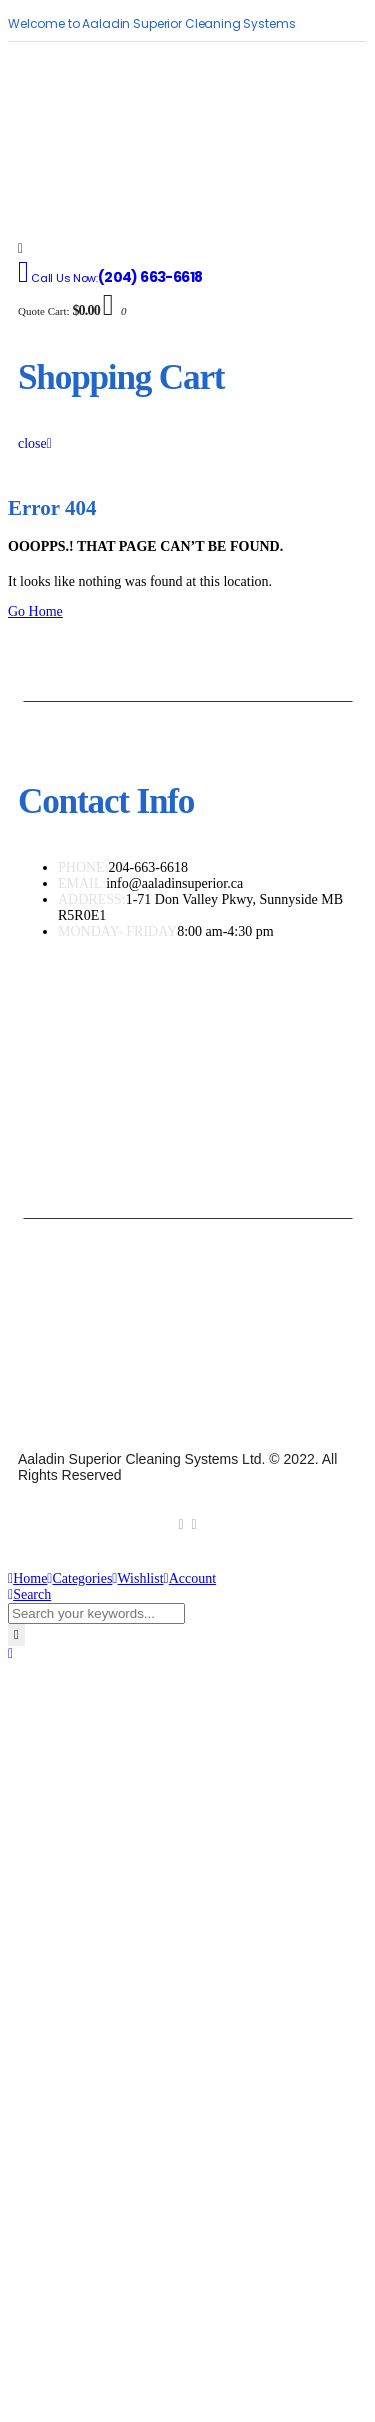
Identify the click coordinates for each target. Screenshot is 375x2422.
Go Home (35, 611)
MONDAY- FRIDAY (117, 931)
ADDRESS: (92, 899)
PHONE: (83, 867)
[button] (10, 1653)
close (35, 443)
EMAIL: (82, 883)
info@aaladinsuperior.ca (174, 883)
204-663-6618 (148, 867)
